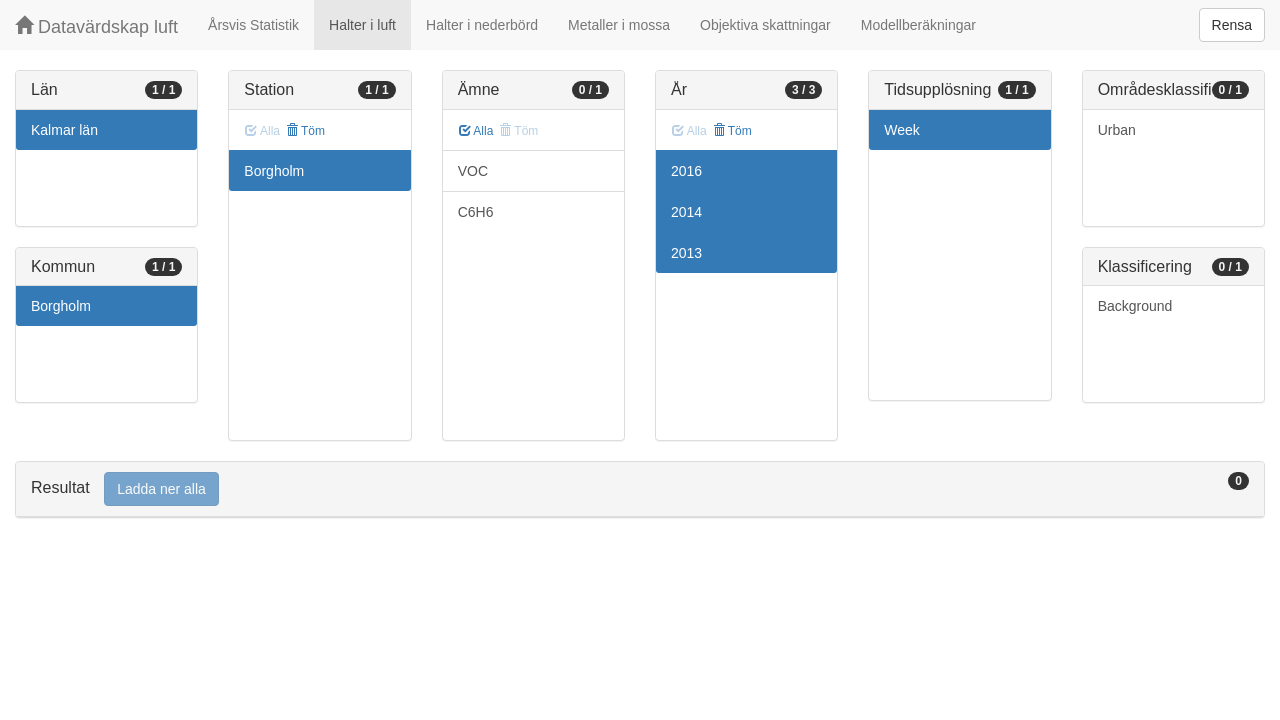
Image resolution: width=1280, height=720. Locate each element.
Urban (1117, 130)
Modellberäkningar (918, 25)
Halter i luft (362, 25)
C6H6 (476, 212)
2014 (686, 212)
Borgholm (61, 306)
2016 (686, 171)
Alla (476, 131)
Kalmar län (64, 130)
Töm (305, 131)
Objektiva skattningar (765, 25)
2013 (686, 253)
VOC (473, 171)
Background (1135, 306)
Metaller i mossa (619, 25)
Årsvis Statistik (253, 25)
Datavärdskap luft (96, 26)
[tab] (640, 489)
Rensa (1232, 25)
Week (902, 130)
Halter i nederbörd (482, 25)
